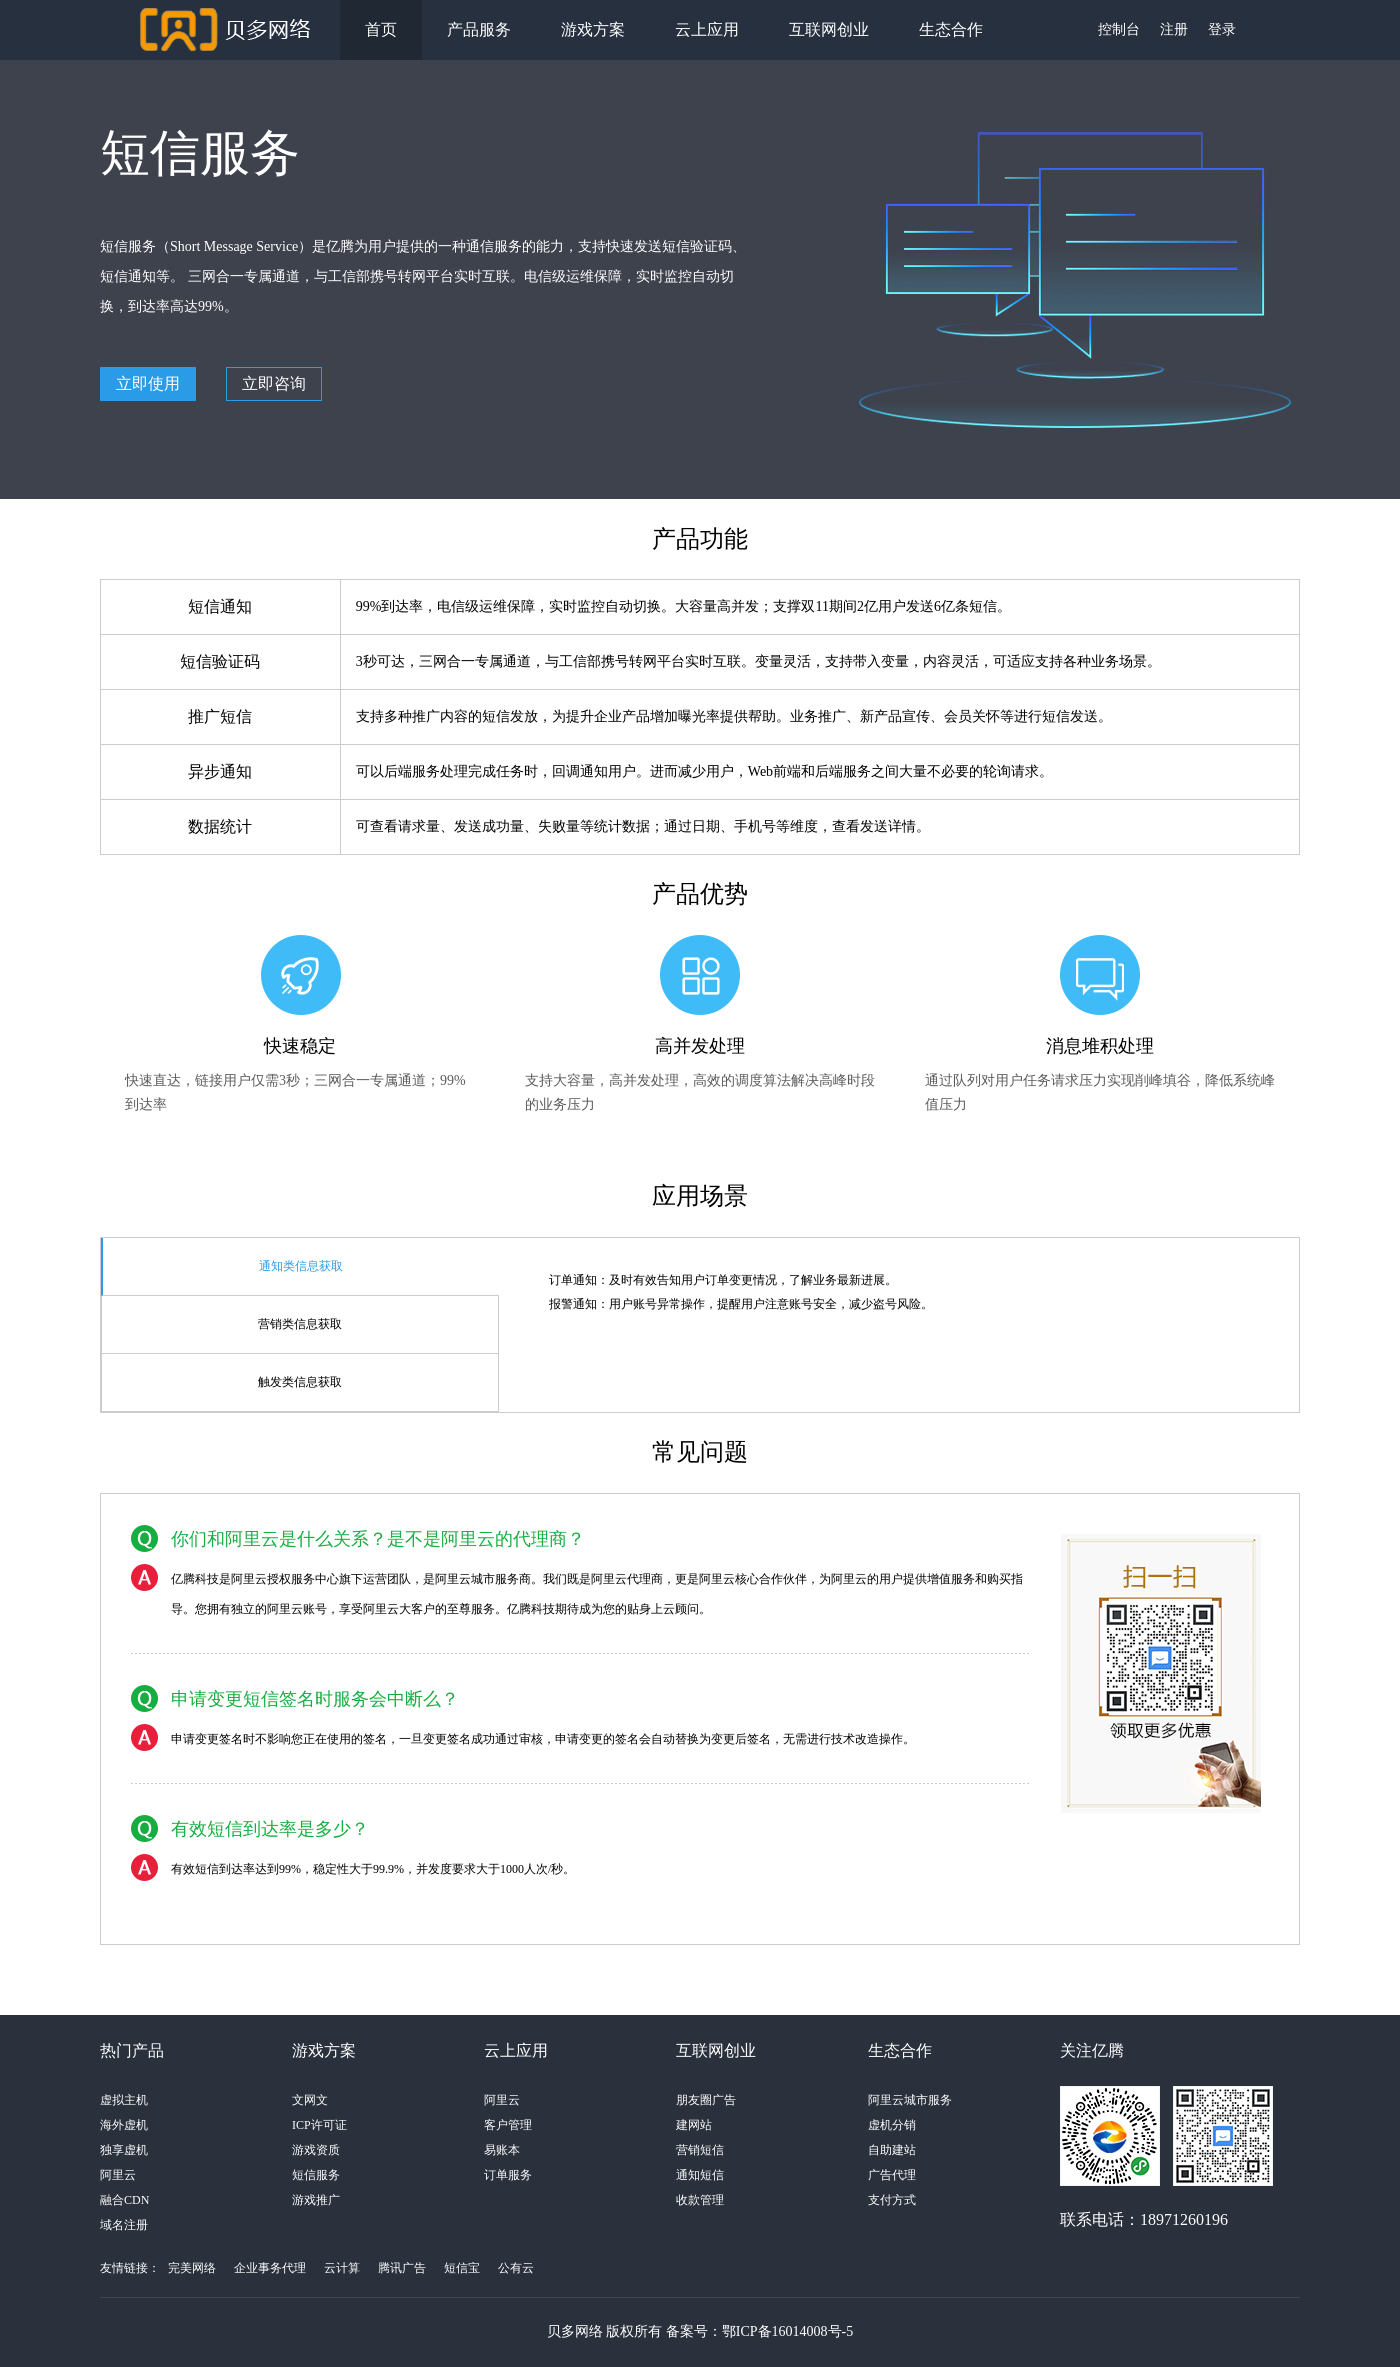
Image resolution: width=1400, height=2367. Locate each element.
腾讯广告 (402, 2268)
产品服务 (479, 29)
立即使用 (148, 383)
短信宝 (462, 2268)
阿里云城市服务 (910, 2100)
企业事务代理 (270, 2268)
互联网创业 (829, 29)
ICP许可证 (319, 2125)
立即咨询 (274, 383)
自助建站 (892, 2150)
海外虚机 (124, 2125)
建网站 (694, 2125)
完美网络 (192, 2268)
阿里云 (118, 2175)
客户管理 (508, 2125)
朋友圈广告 (706, 2100)
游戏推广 (316, 2200)
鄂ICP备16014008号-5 (787, 2331)
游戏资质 (316, 2150)
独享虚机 (124, 2150)
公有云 (516, 2268)
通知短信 (700, 2175)
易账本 (502, 2150)
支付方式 (892, 2200)
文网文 (310, 2100)
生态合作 (951, 29)
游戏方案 (593, 29)
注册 (1174, 29)
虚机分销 (892, 2125)
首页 (381, 29)
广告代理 (892, 2175)
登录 (1222, 29)
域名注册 (124, 2225)
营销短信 (700, 2150)
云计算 (342, 2268)
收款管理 (700, 2200)
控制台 (1119, 29)
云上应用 (707, 29)
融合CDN (124, 2200)
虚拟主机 (124, 2100)
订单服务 (508, 2175)
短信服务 (316, 2175)
